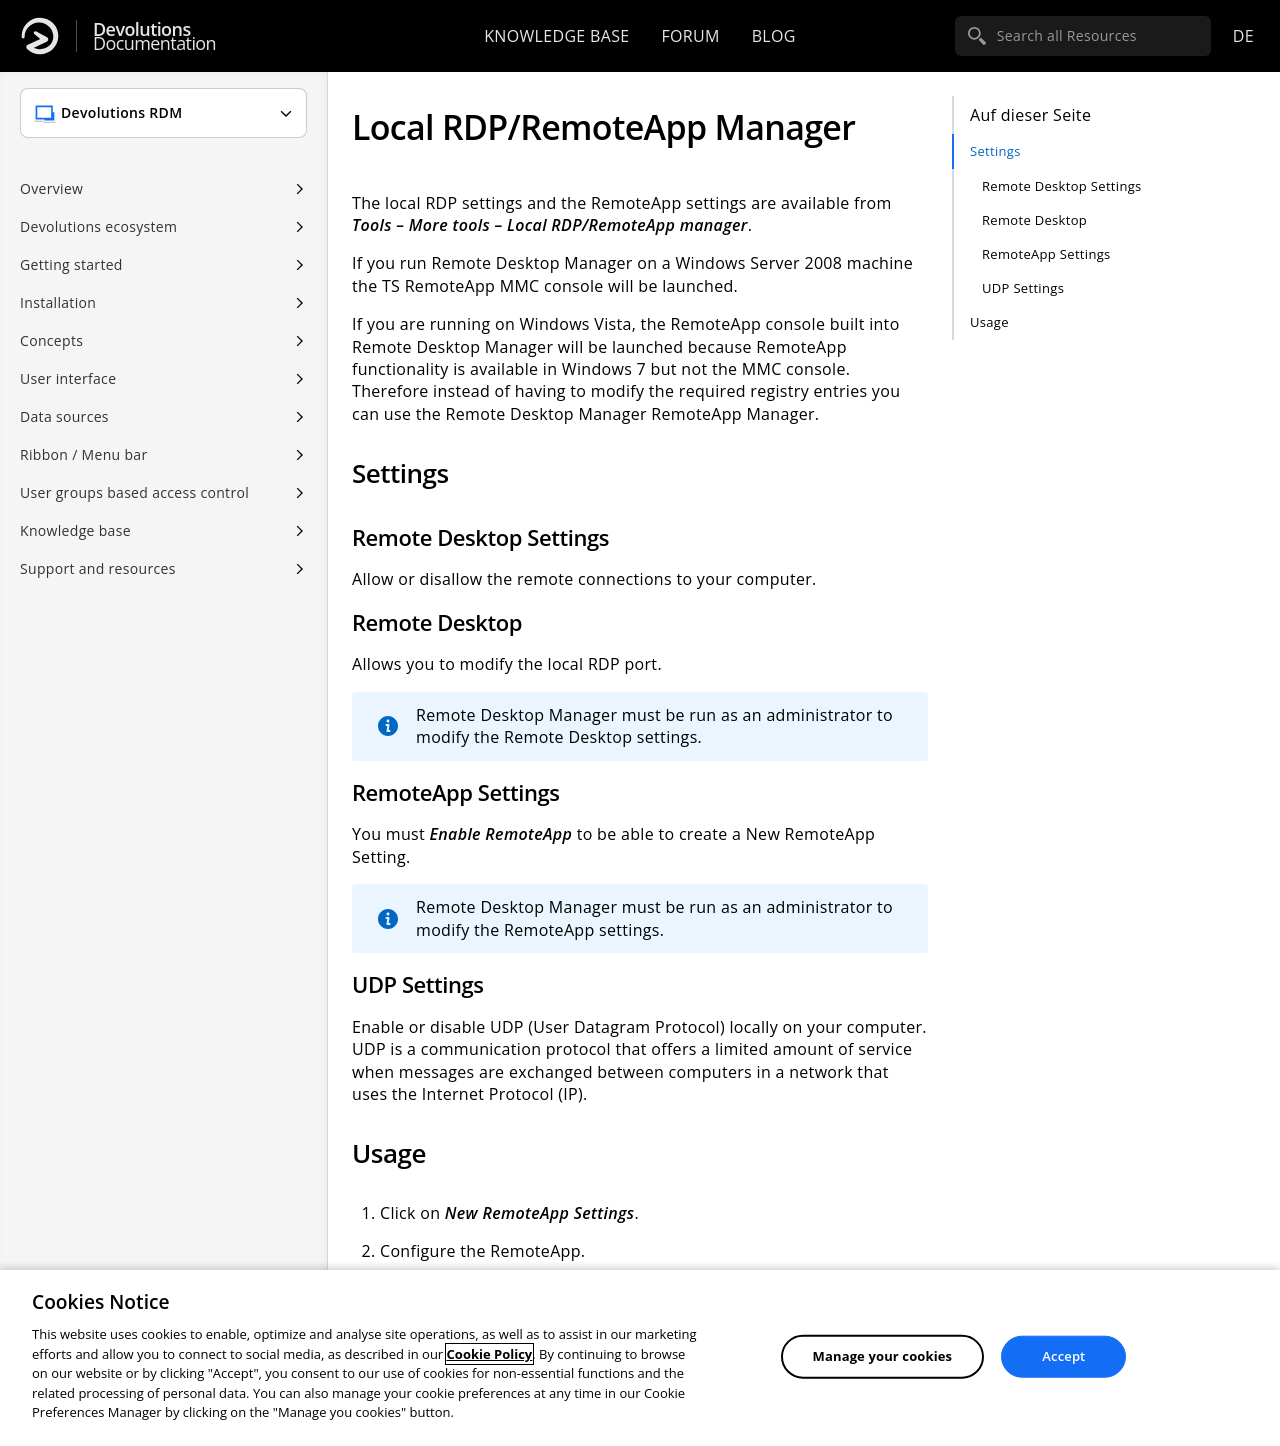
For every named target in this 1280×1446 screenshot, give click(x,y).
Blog (774, 36)
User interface (68, 378)
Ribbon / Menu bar (84, 454)
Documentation (154, 36)
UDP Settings (1023, 288)
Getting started (71, 264)
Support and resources (98, 568)
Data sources (64, 416)
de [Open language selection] (1243, 36)
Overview (51, 188)
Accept (1063, 1356)
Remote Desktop (1034, 220)
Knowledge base (556, 36)
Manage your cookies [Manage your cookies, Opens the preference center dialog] (883, 1356)
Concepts (51, 340)
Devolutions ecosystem (98, 226)
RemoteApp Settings (1046, 254)
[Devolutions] (40, 36)
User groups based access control (134, 492)
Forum (690, 36)
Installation (58, 302)
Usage (989, 322)
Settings (995, 151)
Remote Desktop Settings (1062, 186)
